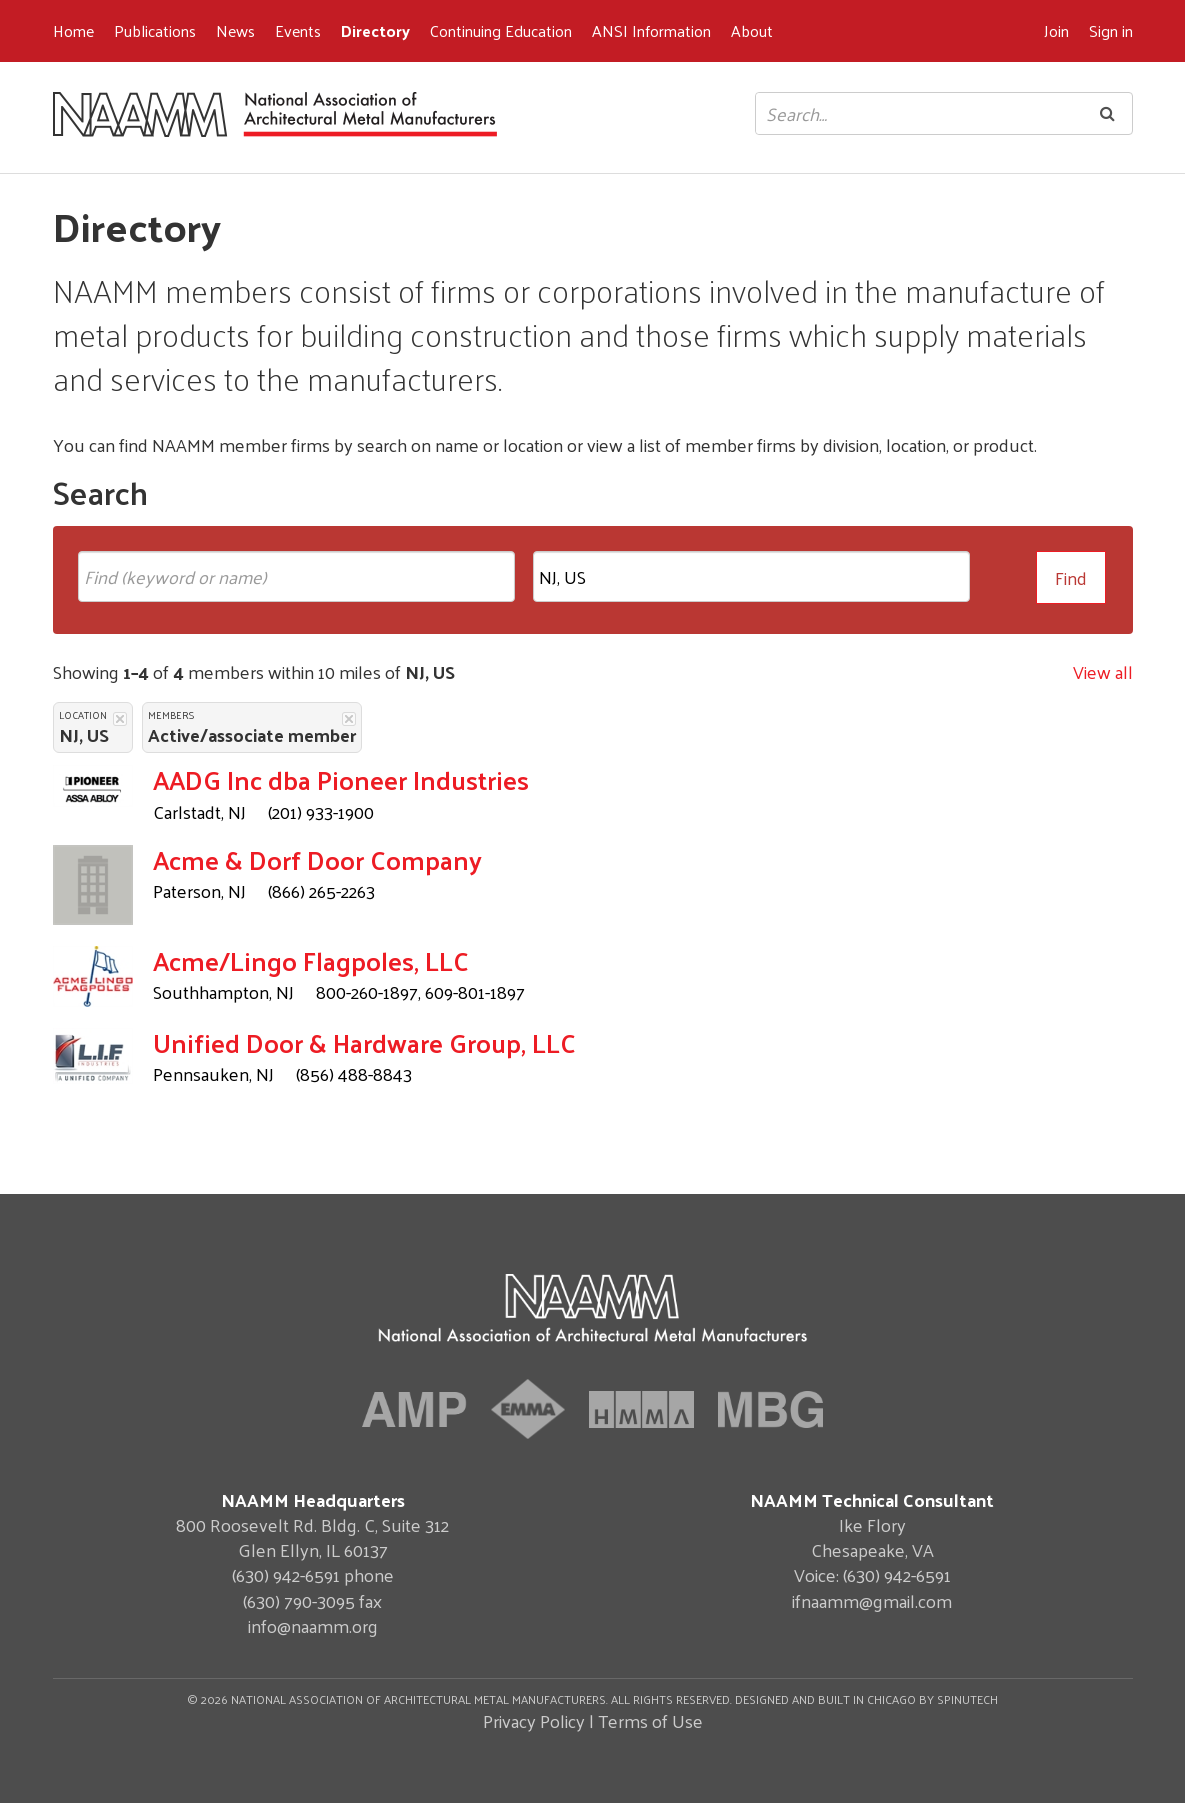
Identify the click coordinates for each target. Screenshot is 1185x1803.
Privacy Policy (534, 1720)
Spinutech (967, 1699)
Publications (155, 30)
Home (73, 30)
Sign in (1111, 30)
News (235, 30)
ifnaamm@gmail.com (872, 1600)
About (752, 30)
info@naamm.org (313, 1625)
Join (1056, 30)
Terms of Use (650, 1720)
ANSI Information (651, 30)
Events (298, 30)
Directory (375, 30)
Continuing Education (501, 30)
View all (1103, 671)
